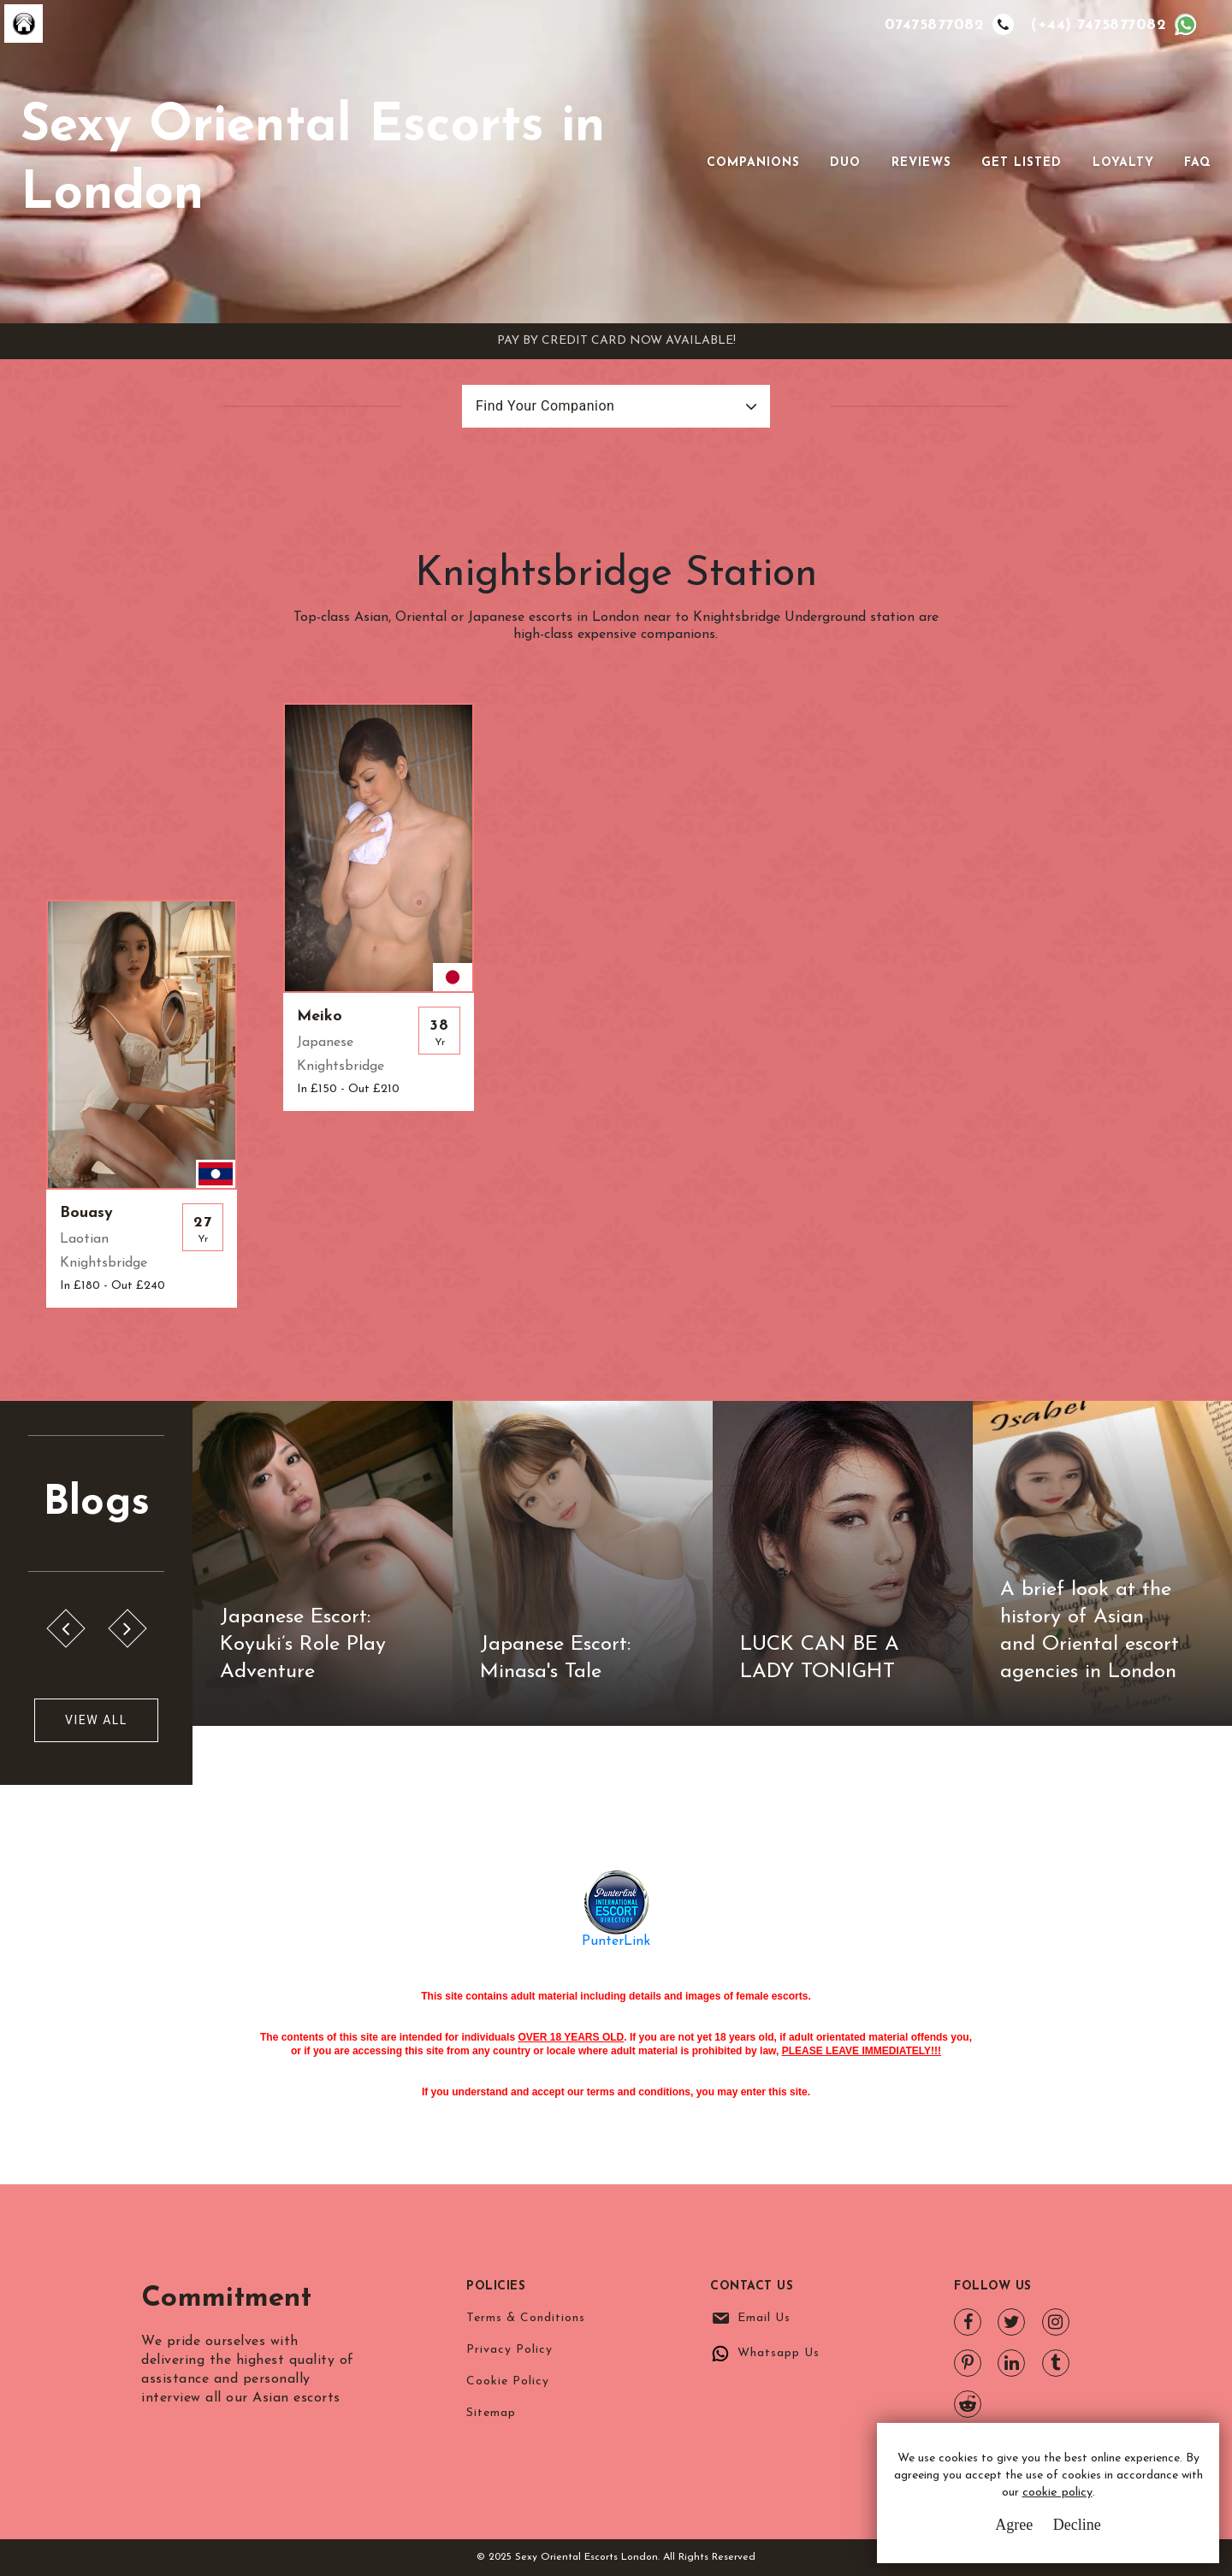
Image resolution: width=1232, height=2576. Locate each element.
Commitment (235, 2298)
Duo (845, 163)
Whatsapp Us (778, 2353)
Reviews (921, 163)
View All (96, 1720)
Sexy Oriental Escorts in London (313, 161)
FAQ (1197, 163)
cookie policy (1057, 2492)
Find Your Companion (545, 406)
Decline (1077, 2524)
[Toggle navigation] (683, 162)
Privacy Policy (509, 2349)
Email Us (764, 2318)
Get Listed (1021, 163)
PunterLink (616, 1941)
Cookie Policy (507, 2381)
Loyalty (1123, 163)
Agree (1014, 2524)
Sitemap (491, 2413)
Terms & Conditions (525, 2318)
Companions (753, 163)
